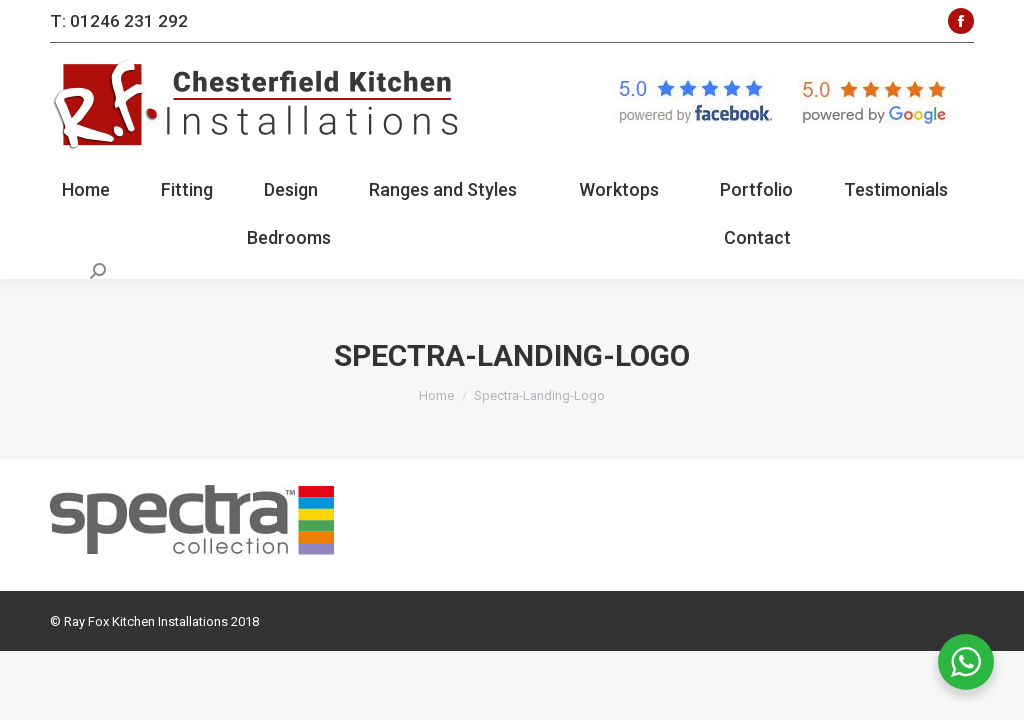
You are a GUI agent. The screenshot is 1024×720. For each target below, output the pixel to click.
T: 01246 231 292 (119, 21)
